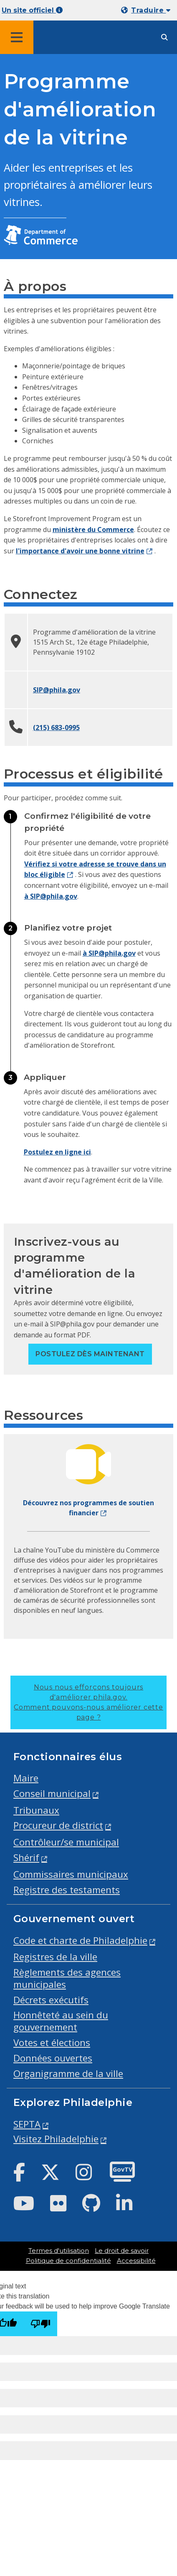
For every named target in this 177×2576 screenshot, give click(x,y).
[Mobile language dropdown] (147, 10)
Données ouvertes (52, 2058)
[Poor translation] (40, 2323)
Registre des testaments (66, 1889)
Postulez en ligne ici (57, 1152)
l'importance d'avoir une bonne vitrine (80, 550)
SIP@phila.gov (56, 689)
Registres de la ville (55, 1956)
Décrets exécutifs (50, 1999)
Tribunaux (36, 1810)
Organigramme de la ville (68, 2073)
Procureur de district (58, 1825)
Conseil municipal (52, 1793)
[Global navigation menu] (16, 37)
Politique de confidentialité (68, 2261)
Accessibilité (136, 2261)
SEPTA (26, 2124)
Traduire (150, 10)
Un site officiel (32, 10)
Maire (25, 1777)
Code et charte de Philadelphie (80, 1940)
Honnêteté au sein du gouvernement (60, 2021)
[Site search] (164, 37)
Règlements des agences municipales (67, 1978)
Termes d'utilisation (58, 2251)
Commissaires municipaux (70, 1874)
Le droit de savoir (122, 2251)
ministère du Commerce (93, 529)
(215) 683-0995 (56, 727)
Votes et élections (51, 2042)
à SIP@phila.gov (50, 896)
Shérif (26, 1857)
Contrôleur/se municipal (66, 1842)
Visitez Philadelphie (56, 2138)
